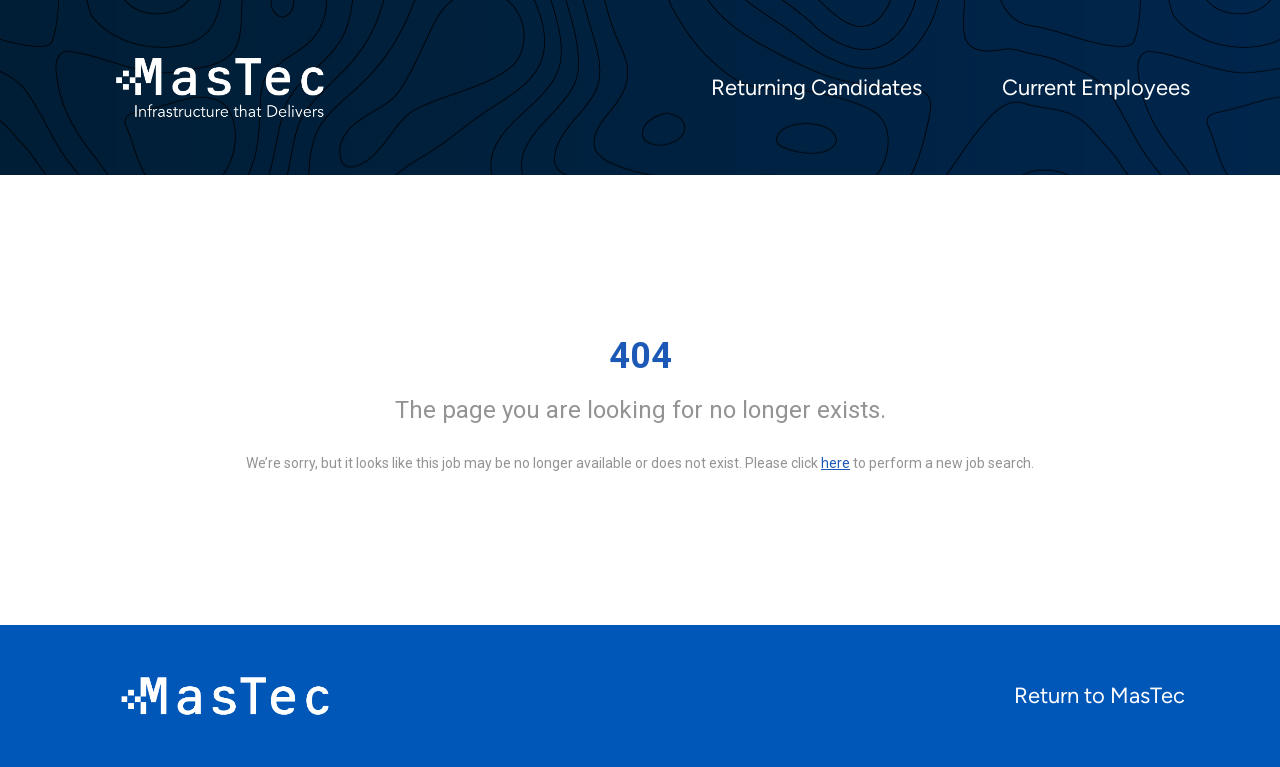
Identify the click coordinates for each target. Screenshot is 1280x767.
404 (640, 356)
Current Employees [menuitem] (1096, 88)
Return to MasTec (1099, 695)
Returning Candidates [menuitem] (816, 88)
